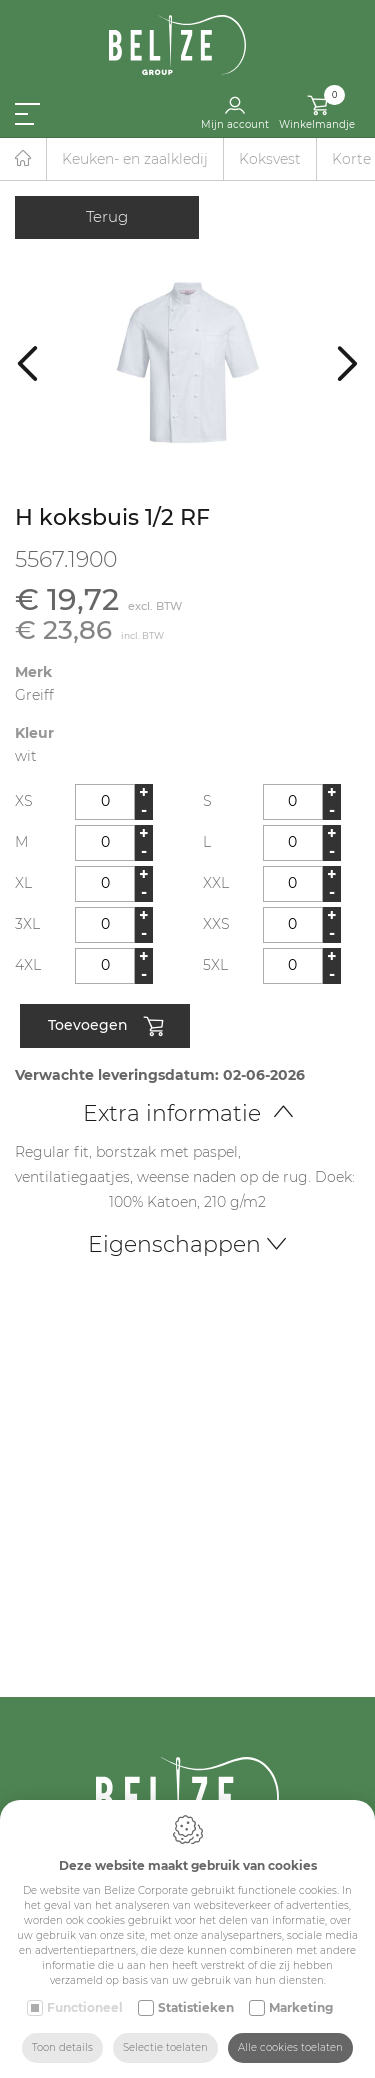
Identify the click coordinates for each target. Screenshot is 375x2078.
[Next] (347, 362)
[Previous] (27, 362)
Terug (107, 216)
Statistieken (196, 2007)
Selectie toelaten (165, 2047)
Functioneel (85, 2007)
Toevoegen (105, 1027)
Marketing (301, 2007)
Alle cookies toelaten (290, 2047)
